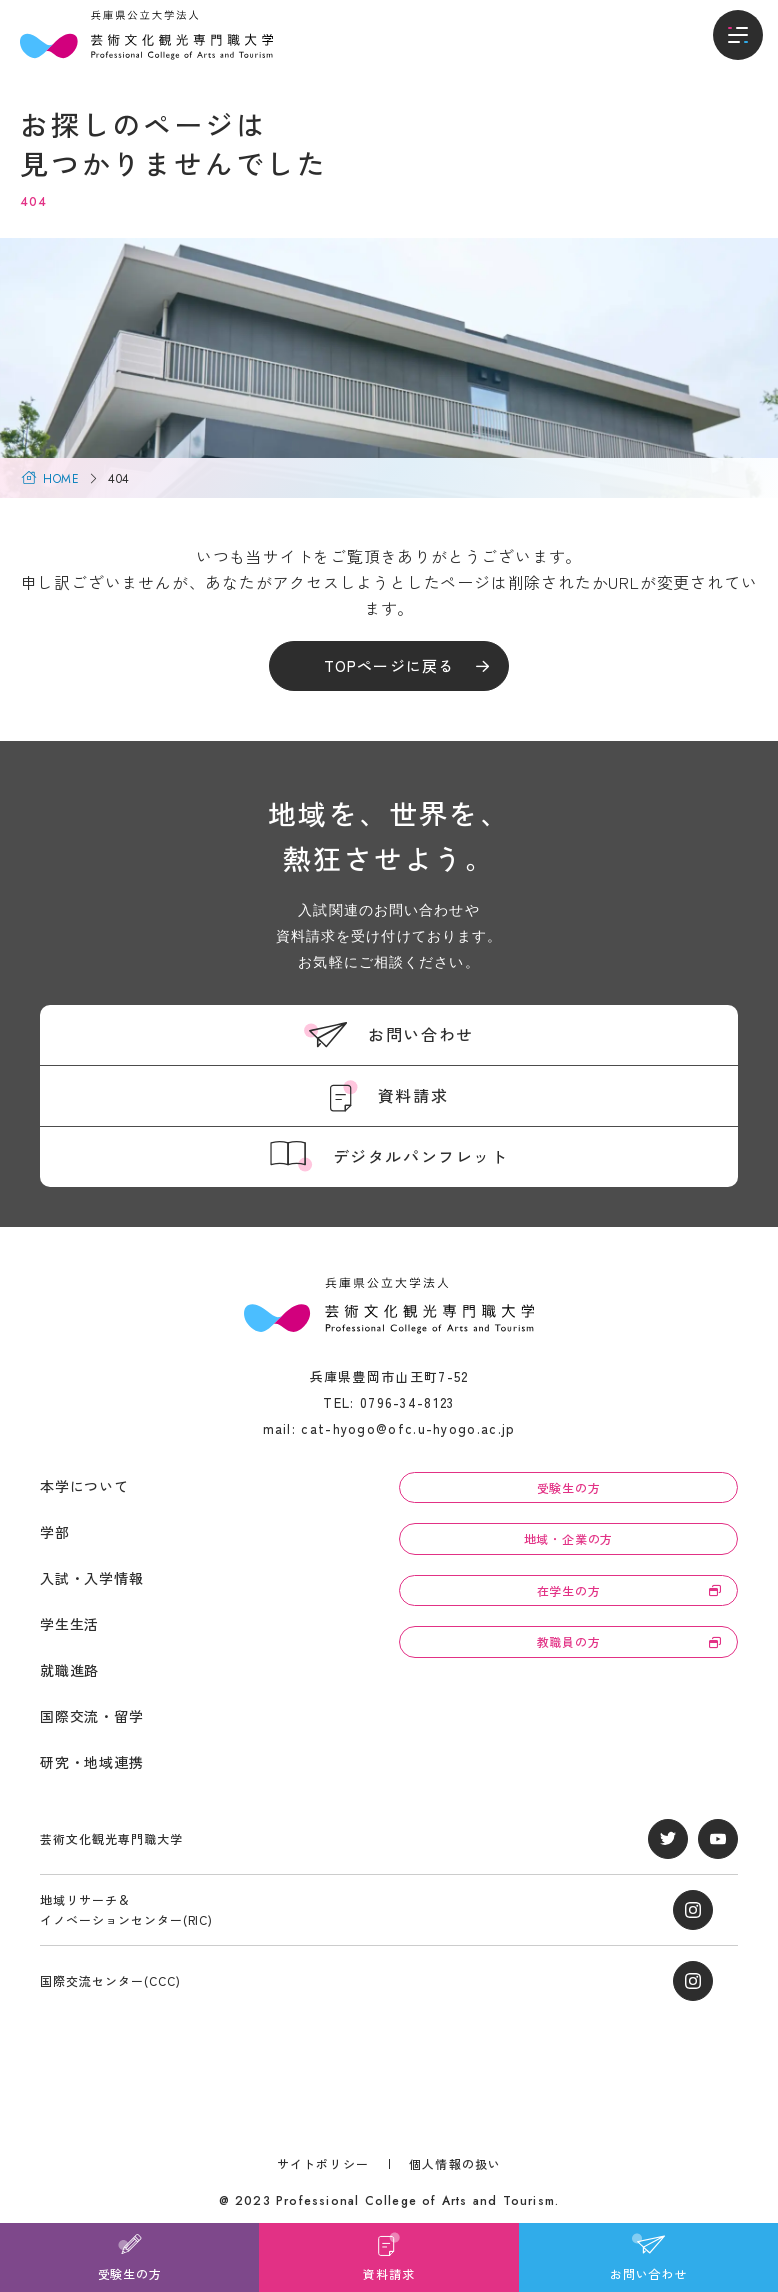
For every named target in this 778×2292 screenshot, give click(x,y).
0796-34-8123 (407, 1402)
